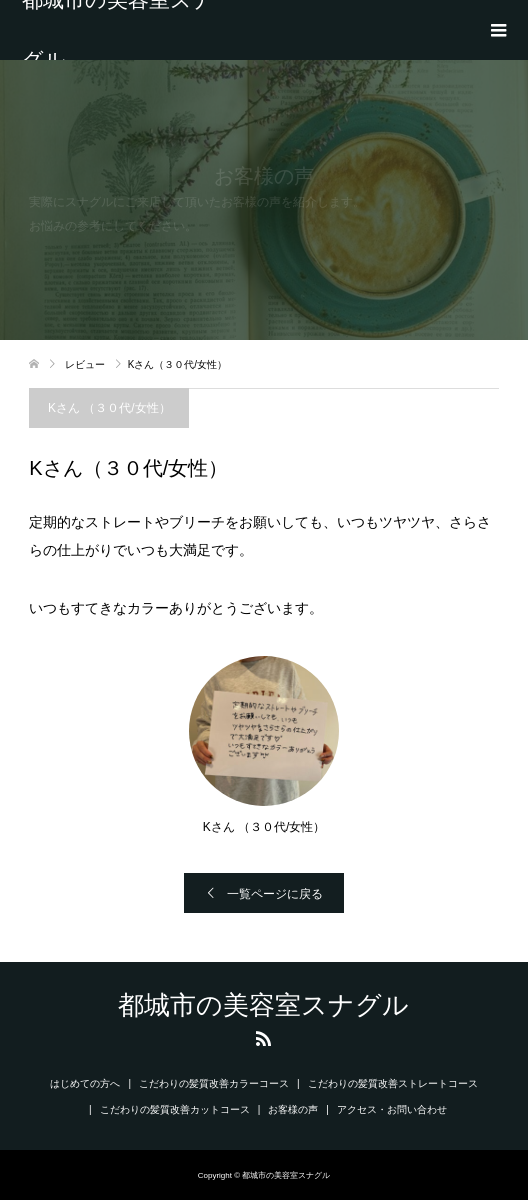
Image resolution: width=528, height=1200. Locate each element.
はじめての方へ (85, 1083)
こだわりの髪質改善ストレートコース (393, 1083)
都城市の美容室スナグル (118, 30)
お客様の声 (293, 1109)
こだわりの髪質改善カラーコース (214, 1083)
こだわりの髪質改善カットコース (175, 1109)
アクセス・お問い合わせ (392, 1109)
